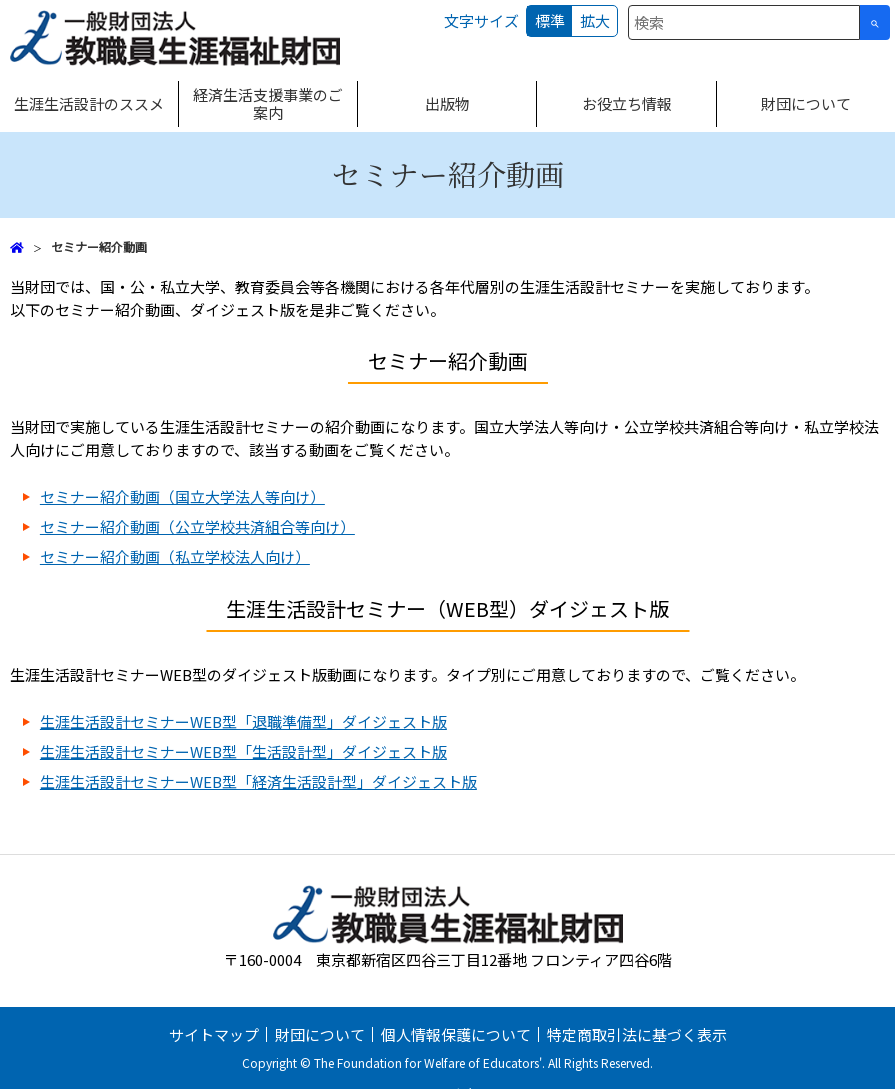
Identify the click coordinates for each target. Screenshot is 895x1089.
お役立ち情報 (627, 103)
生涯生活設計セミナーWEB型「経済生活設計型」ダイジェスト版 (258, 781)
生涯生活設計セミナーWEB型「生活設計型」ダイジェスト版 (243, 751)
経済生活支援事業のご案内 (268, 103)
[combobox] (744, 22)
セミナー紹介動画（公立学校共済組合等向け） (197, 526)
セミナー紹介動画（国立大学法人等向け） (182, 496)
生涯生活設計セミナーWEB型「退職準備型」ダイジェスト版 (243, 721)
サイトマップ (214, 1034)
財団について (806, 103)
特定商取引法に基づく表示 (637, 1034)
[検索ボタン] (875, 22)
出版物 (447, 103)
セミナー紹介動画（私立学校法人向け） (175, 556)
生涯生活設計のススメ (89, 103)
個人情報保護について (456, 1034)
